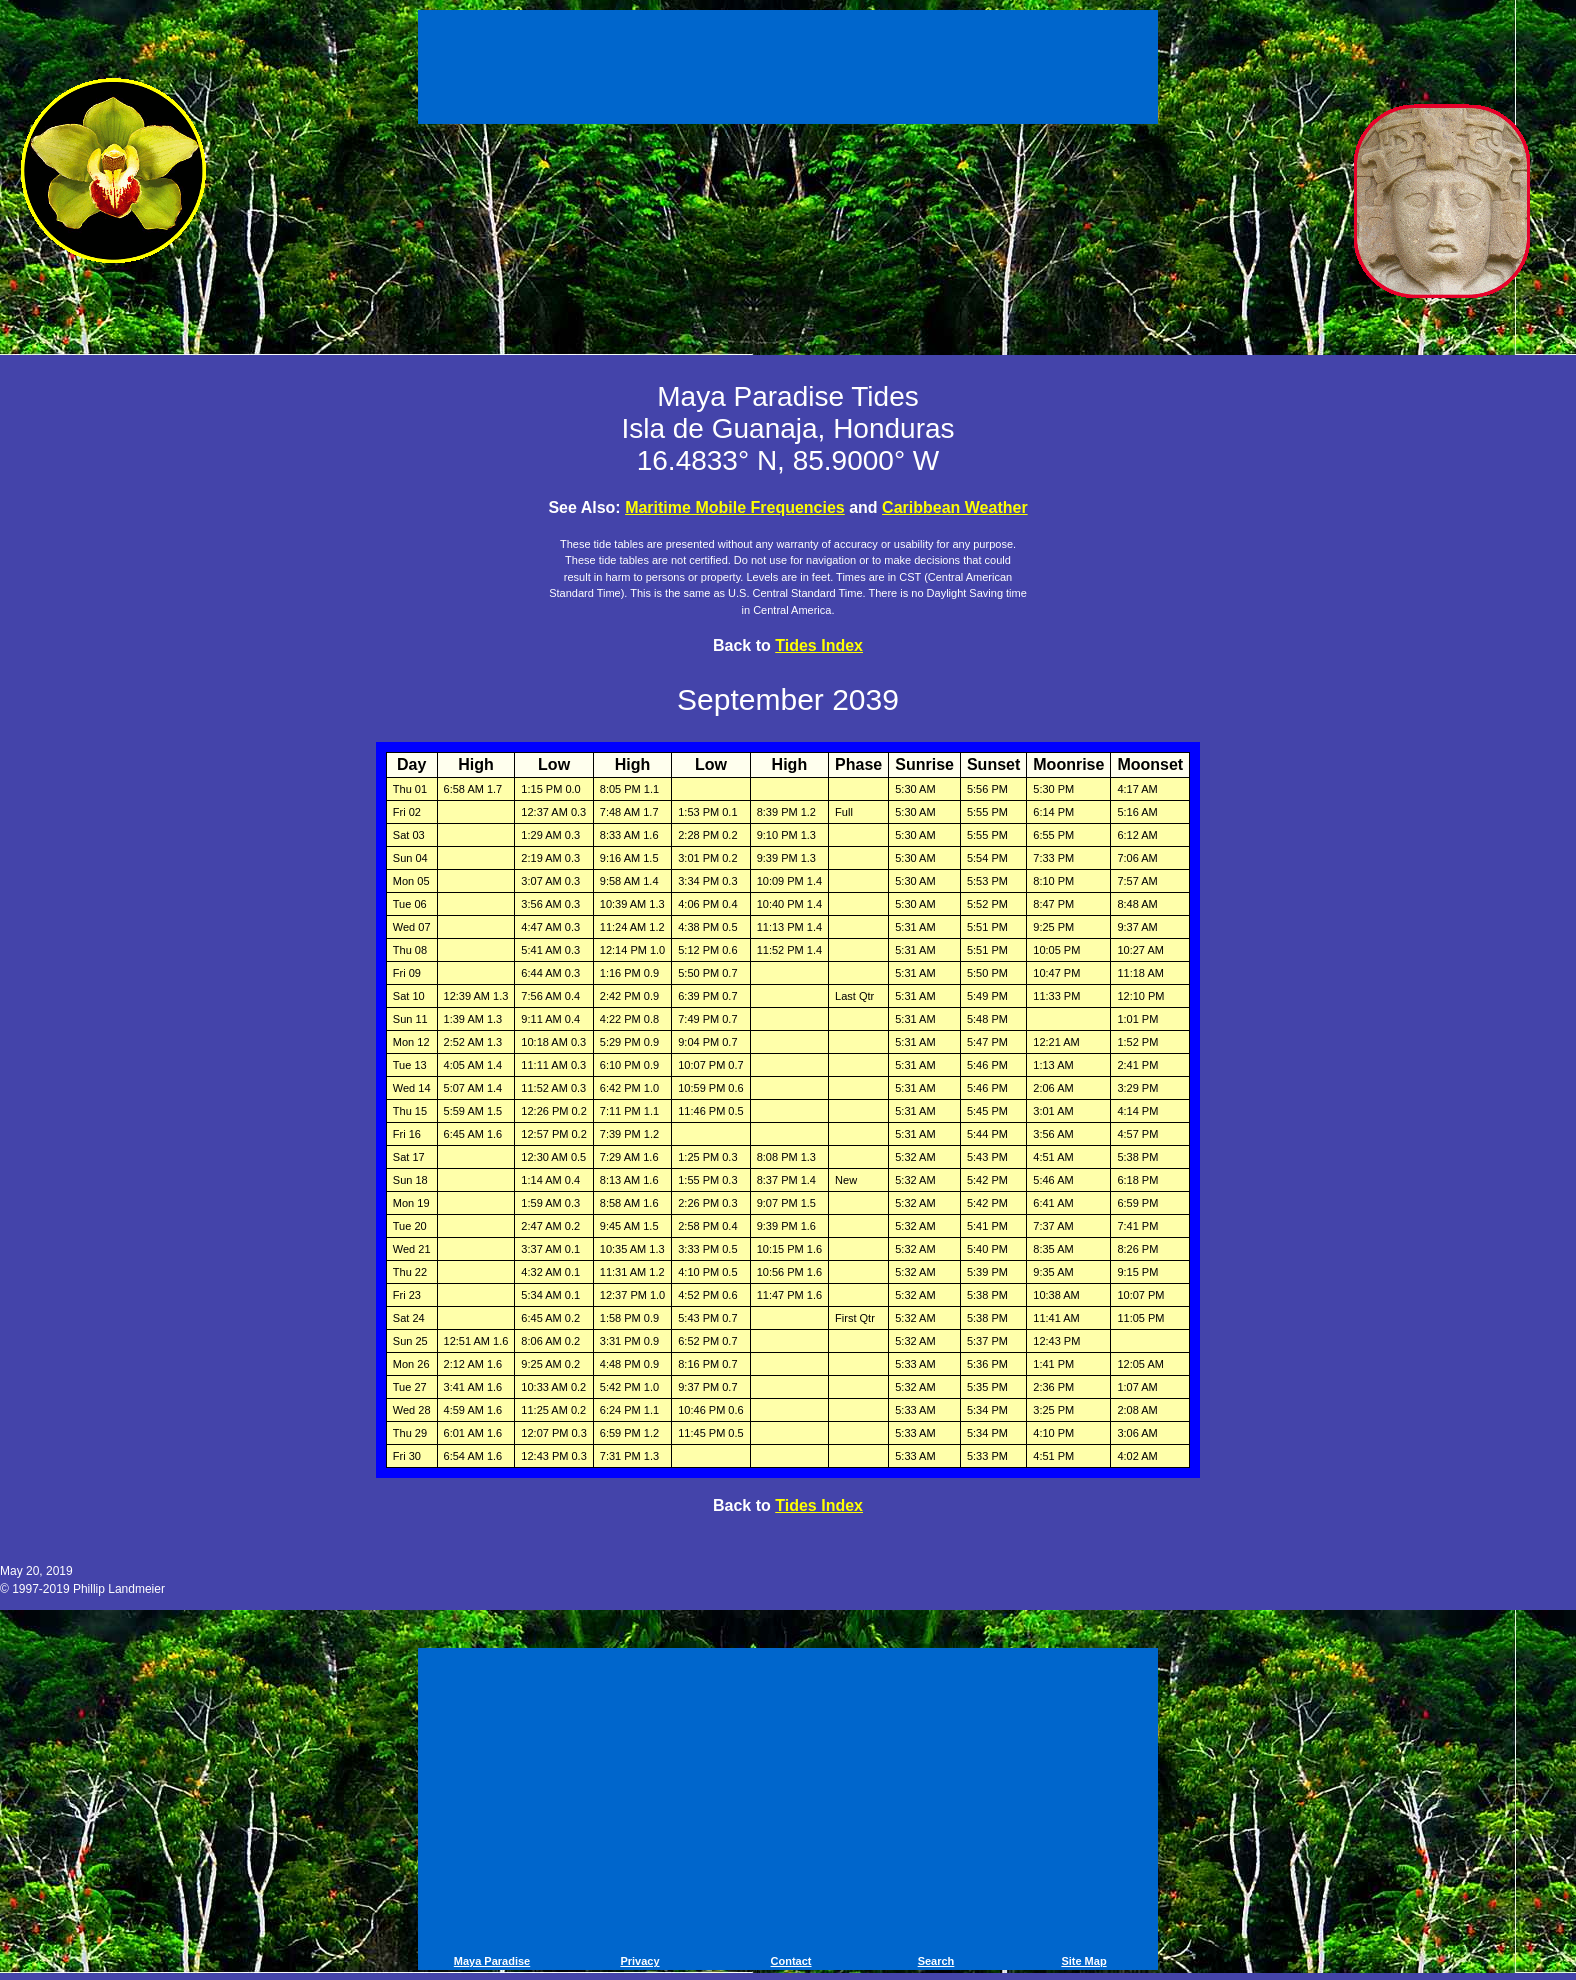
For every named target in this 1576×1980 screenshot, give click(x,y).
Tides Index (819, 645)
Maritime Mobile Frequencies (735, 507)
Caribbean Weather (955, 507)
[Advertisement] (788, 70)
